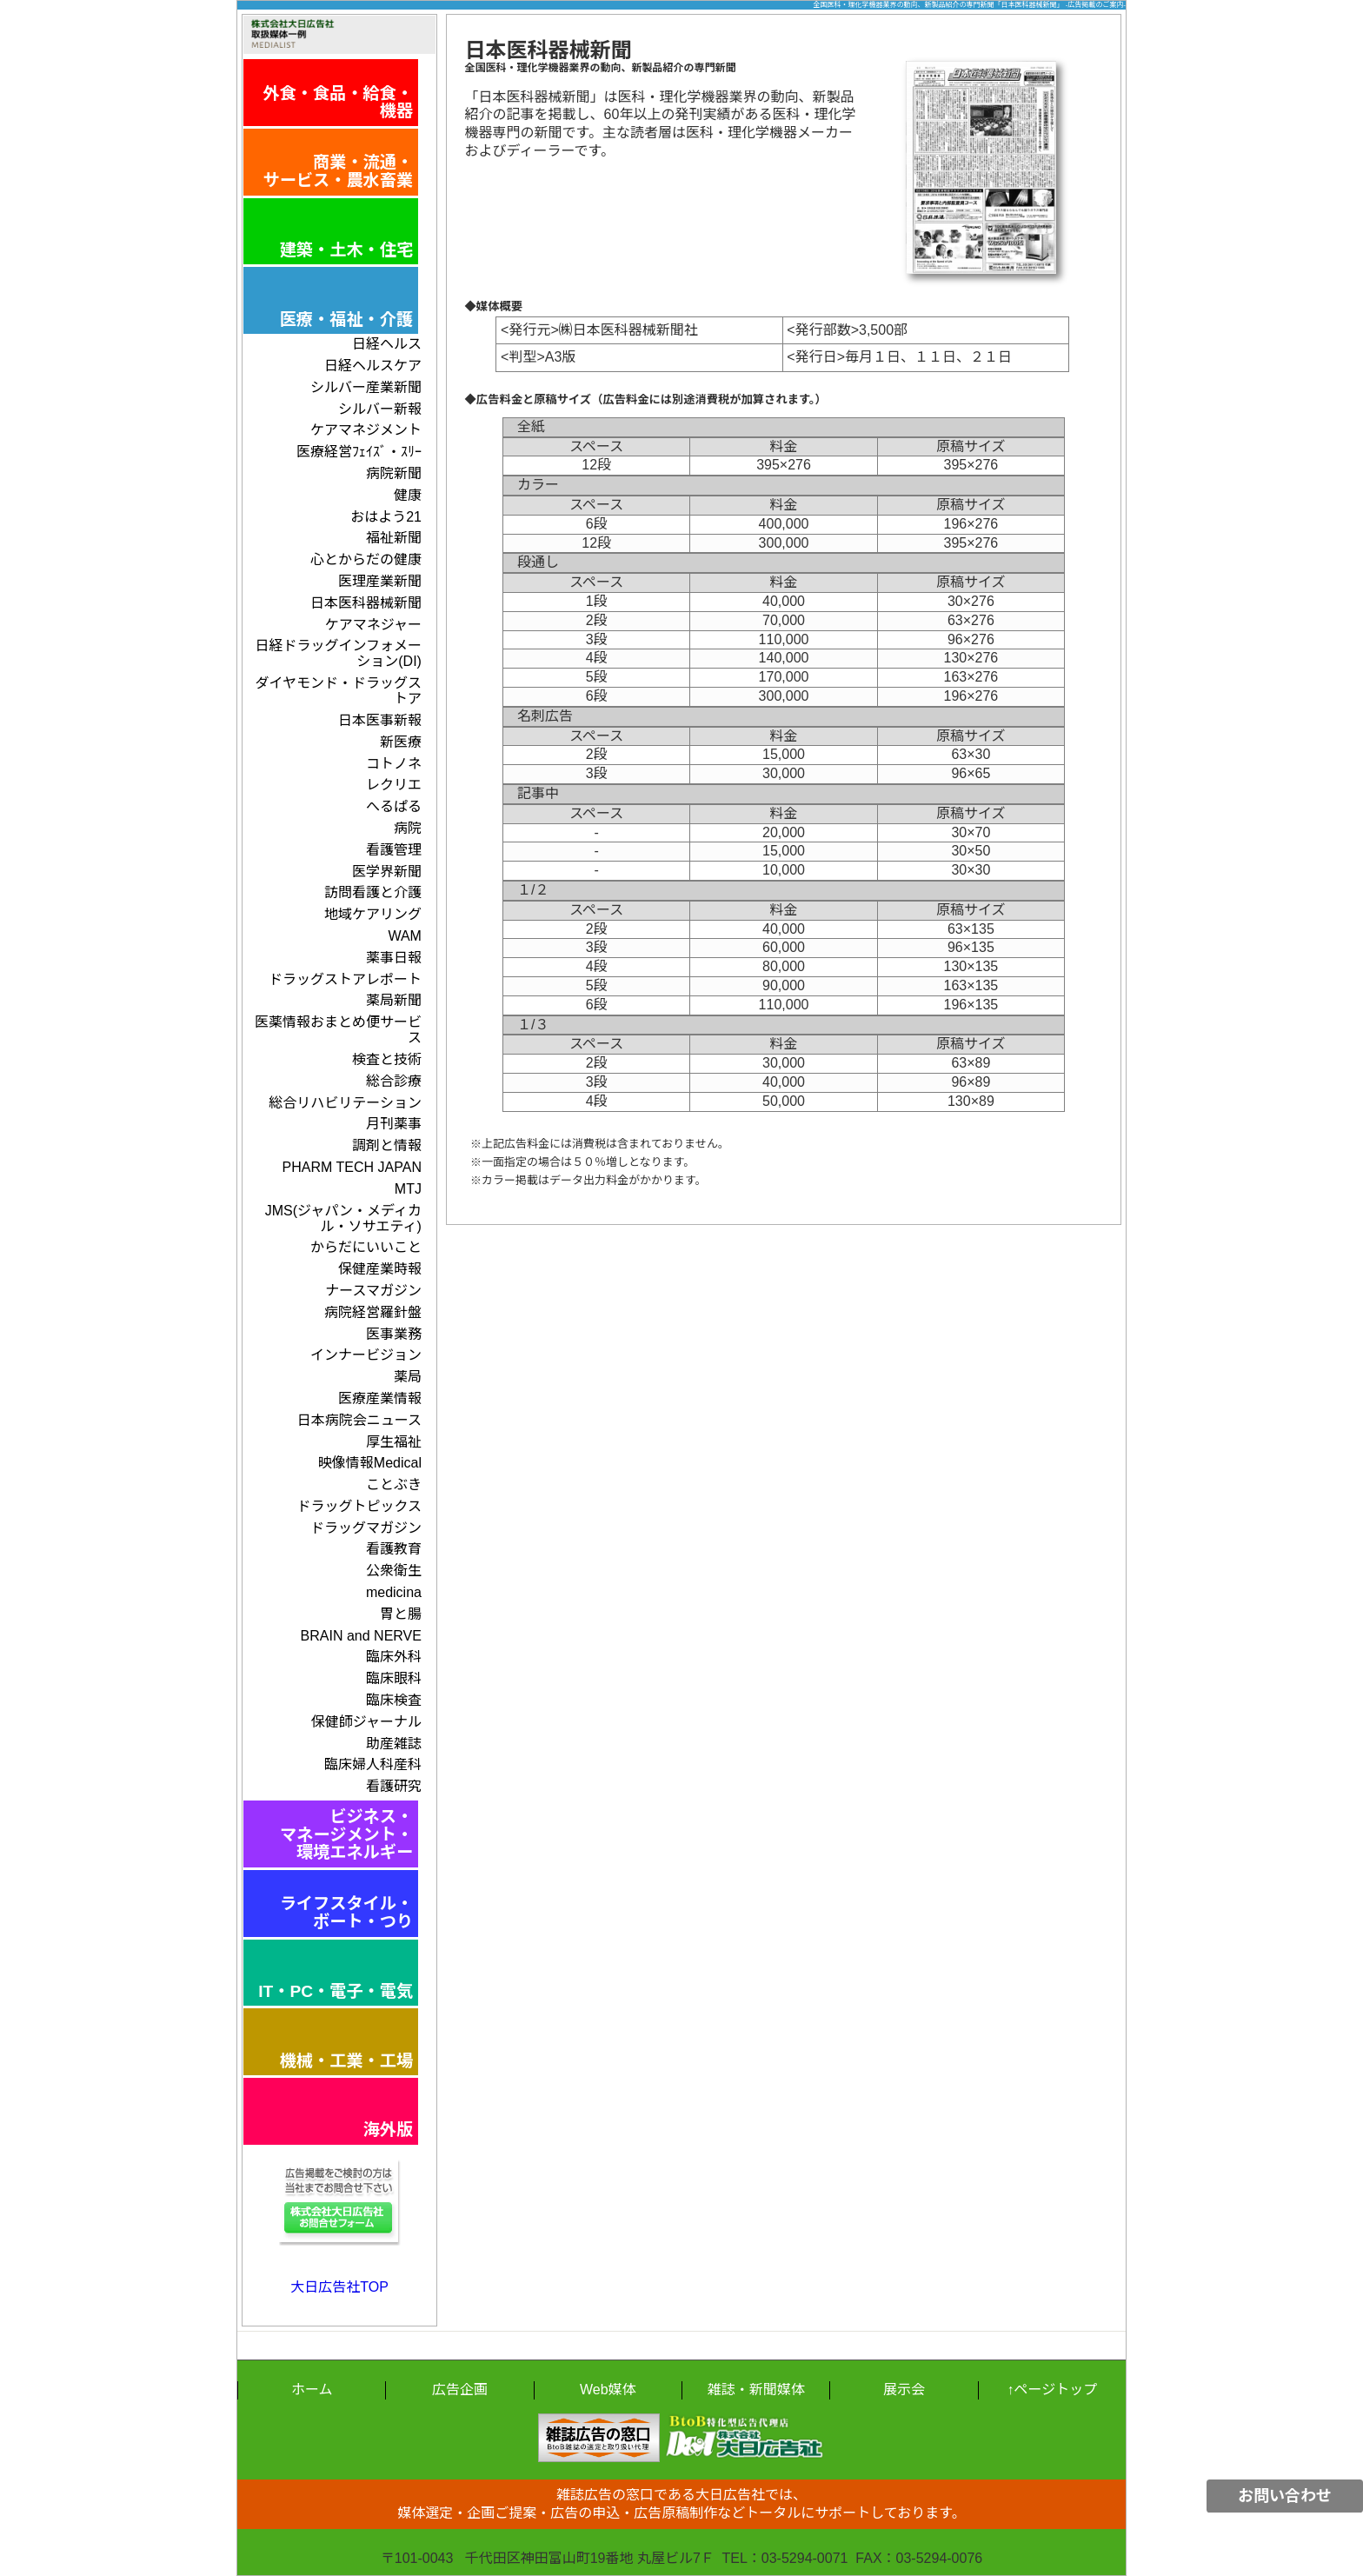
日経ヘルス (387, 343)
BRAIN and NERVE (361, 1635)
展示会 (904, 2389)
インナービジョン (366, 1355)
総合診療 (394, 1081)
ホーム (312, 2389)
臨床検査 (394, 1700)
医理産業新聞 (380, 581)
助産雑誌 (394, 1743)
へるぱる (394, 806)
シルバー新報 (380, 409)
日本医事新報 (380, 720)
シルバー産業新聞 (366, 387)
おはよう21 (386, 516)
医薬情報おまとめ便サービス (338, 1030)
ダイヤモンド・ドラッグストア (338, 691)
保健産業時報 (380, 1268)
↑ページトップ (1052, 2389)
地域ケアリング (373, 914)
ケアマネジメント (366, 430)
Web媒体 (608, 2389)
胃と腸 (401, 1614)
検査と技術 (387, 1059)
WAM (405, 936)
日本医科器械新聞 (366, 603)
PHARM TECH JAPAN (352, 1167)
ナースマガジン (373, 1290)
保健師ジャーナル (366, 1721)
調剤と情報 (387, 1145)
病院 (408, 828)
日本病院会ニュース (359, 1420)
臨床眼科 (394, 1678)
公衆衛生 (394, 1570)
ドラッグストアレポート (345, 979)
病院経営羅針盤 (373, 1312)
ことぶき (394, 1484)
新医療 (401, 742)
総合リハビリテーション (345, 1102)
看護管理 (394, 849)
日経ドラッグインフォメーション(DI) (338, 653)
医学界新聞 (387, 871)
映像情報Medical (370, 1462)
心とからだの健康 (366, 559)
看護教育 (394, 1548)
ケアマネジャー (373, 624)
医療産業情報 (380, 1398)
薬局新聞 (394, 1000)
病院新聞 (394, 473)
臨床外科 (394, 1656)
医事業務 (394, 1334)
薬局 (408, 1376)
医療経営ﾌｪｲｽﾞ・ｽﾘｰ (359, 451)
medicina (394, 1592)
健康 (408, 495)
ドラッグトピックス (359, 1506)
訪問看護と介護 (373, 892)
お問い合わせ (1285, 2496)
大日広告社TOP (339, 2287)
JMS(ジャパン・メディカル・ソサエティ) (343, 1218)
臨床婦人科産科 (373, 1764)
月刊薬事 (394, 1123)
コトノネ (394, 763)
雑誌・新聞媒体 (756, 2389)
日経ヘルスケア (373, 365)
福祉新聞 (394, 537)
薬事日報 (394, 957)
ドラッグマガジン (366, 1528)
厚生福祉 (394, 1441)
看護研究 (394, 1786)
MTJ (408, 1188)
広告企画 (460, 2389)
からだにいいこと (366, 1247)
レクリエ (394, 784)
